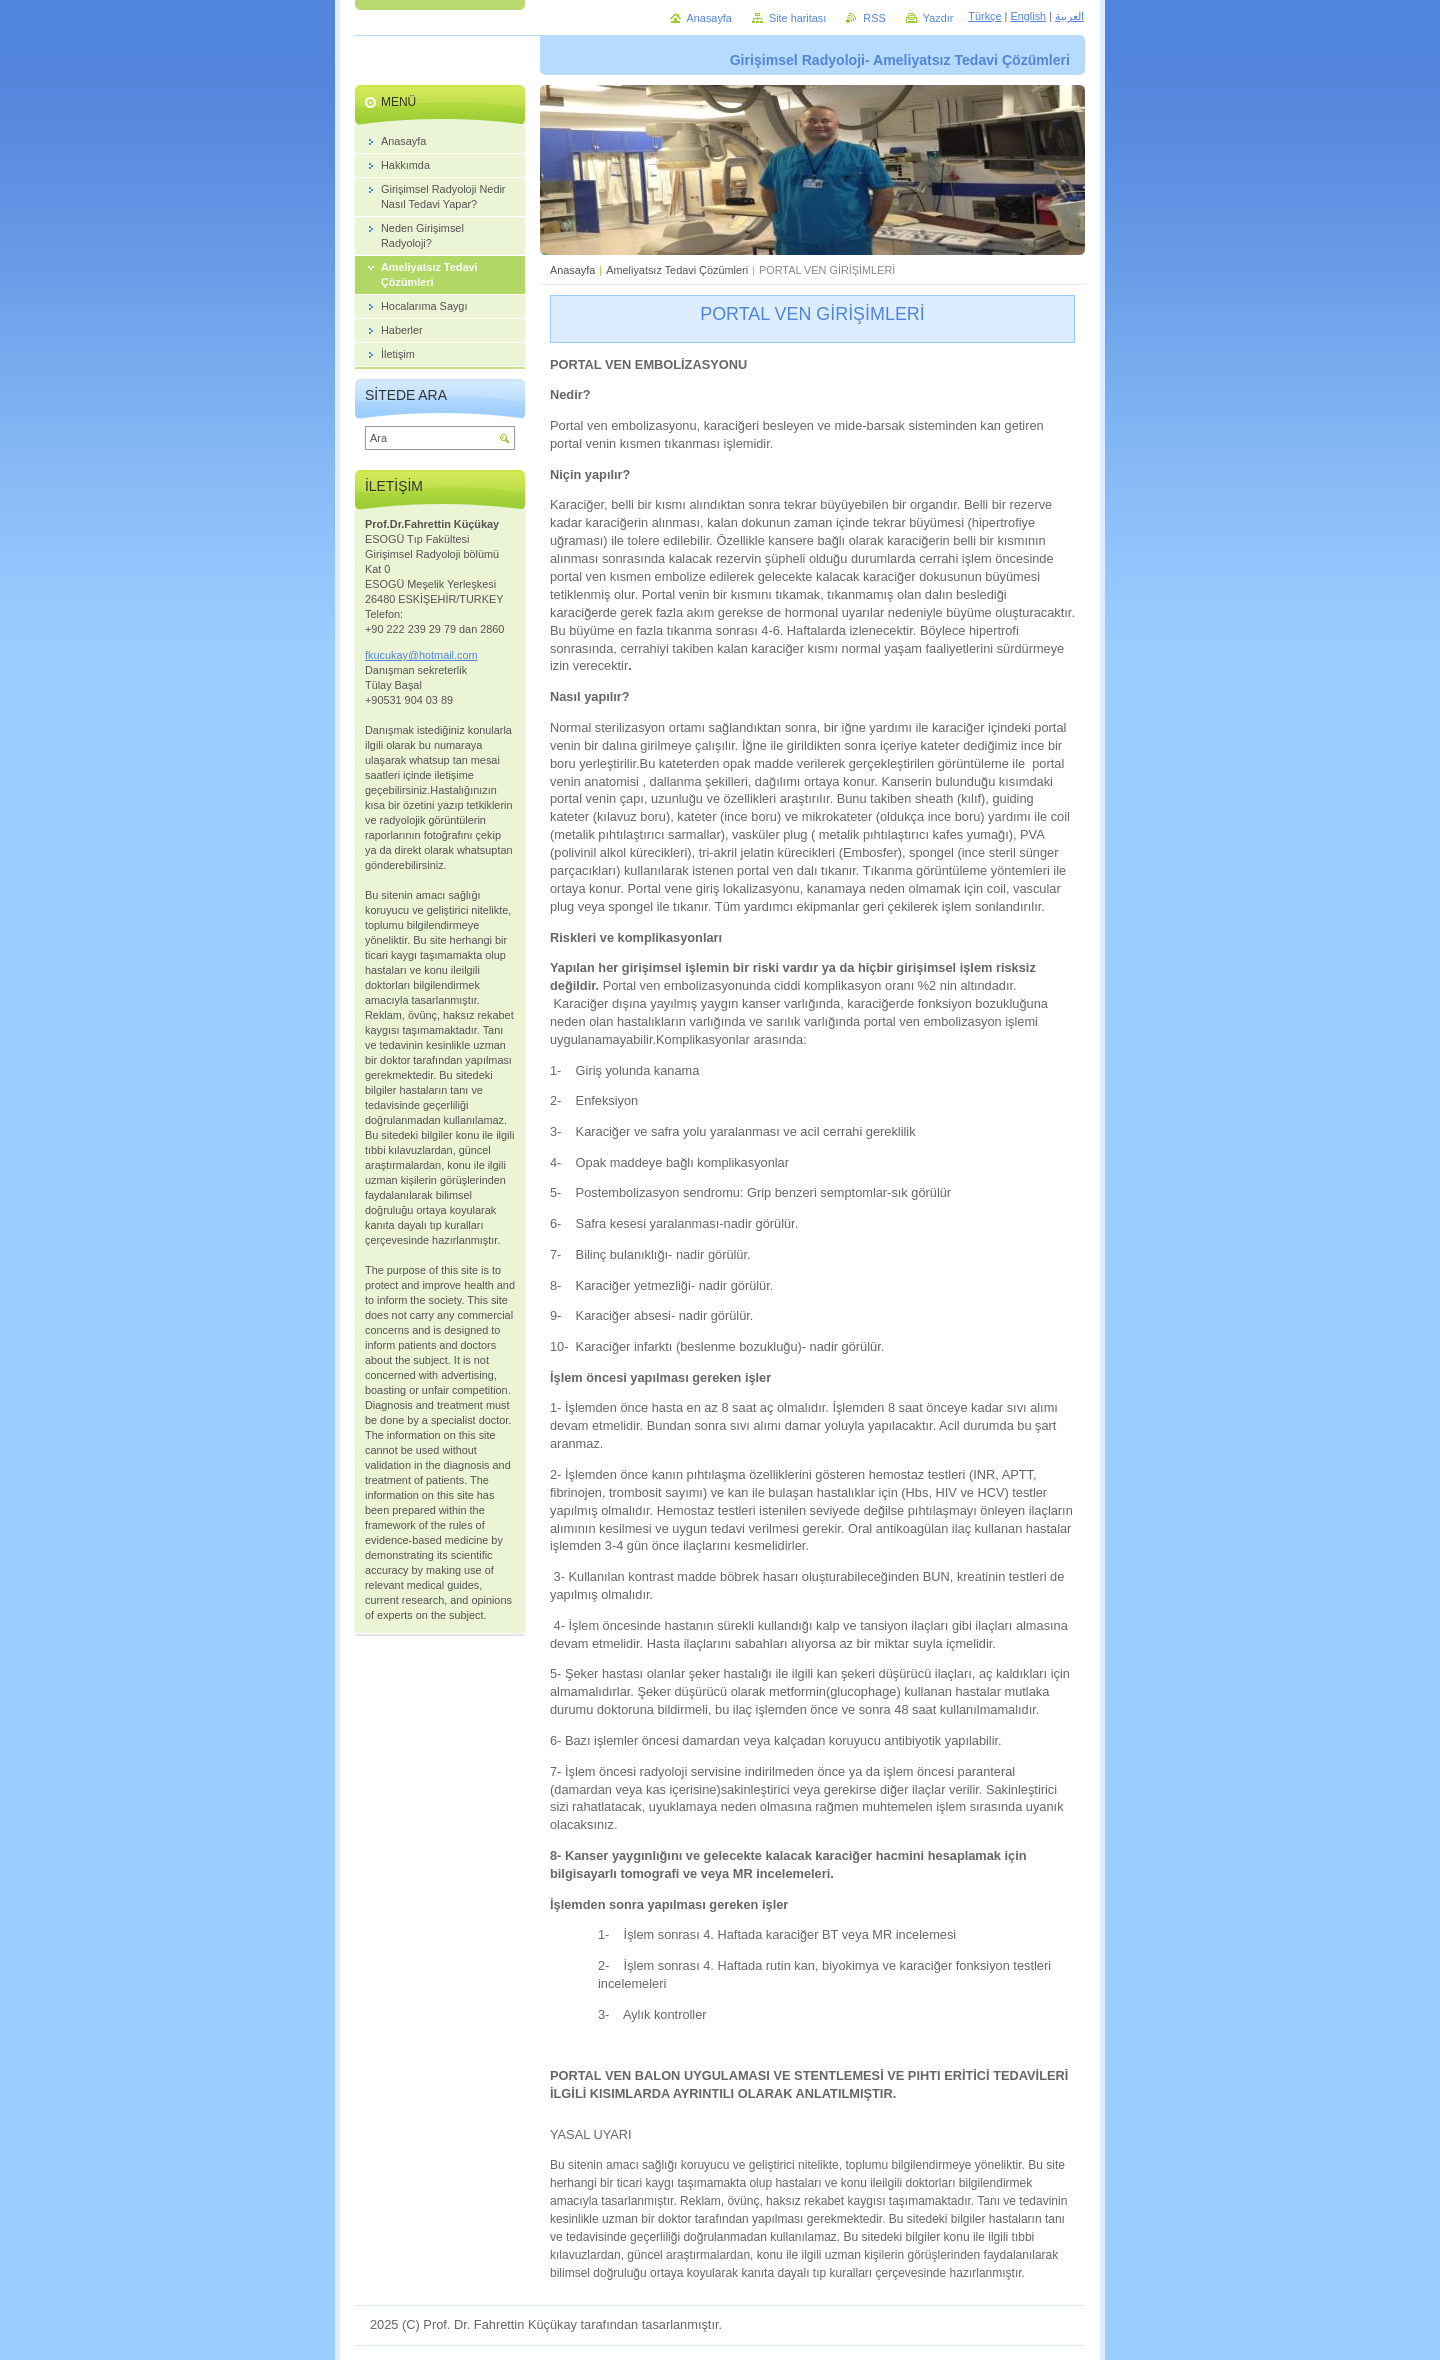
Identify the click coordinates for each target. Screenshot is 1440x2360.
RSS (874, 18)
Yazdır (938, 18)
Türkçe (984, 16)
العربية (1069, 16)
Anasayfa (572, 270)
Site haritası (797, 18)
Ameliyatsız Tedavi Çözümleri (677, 270)
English (1028, 16)
